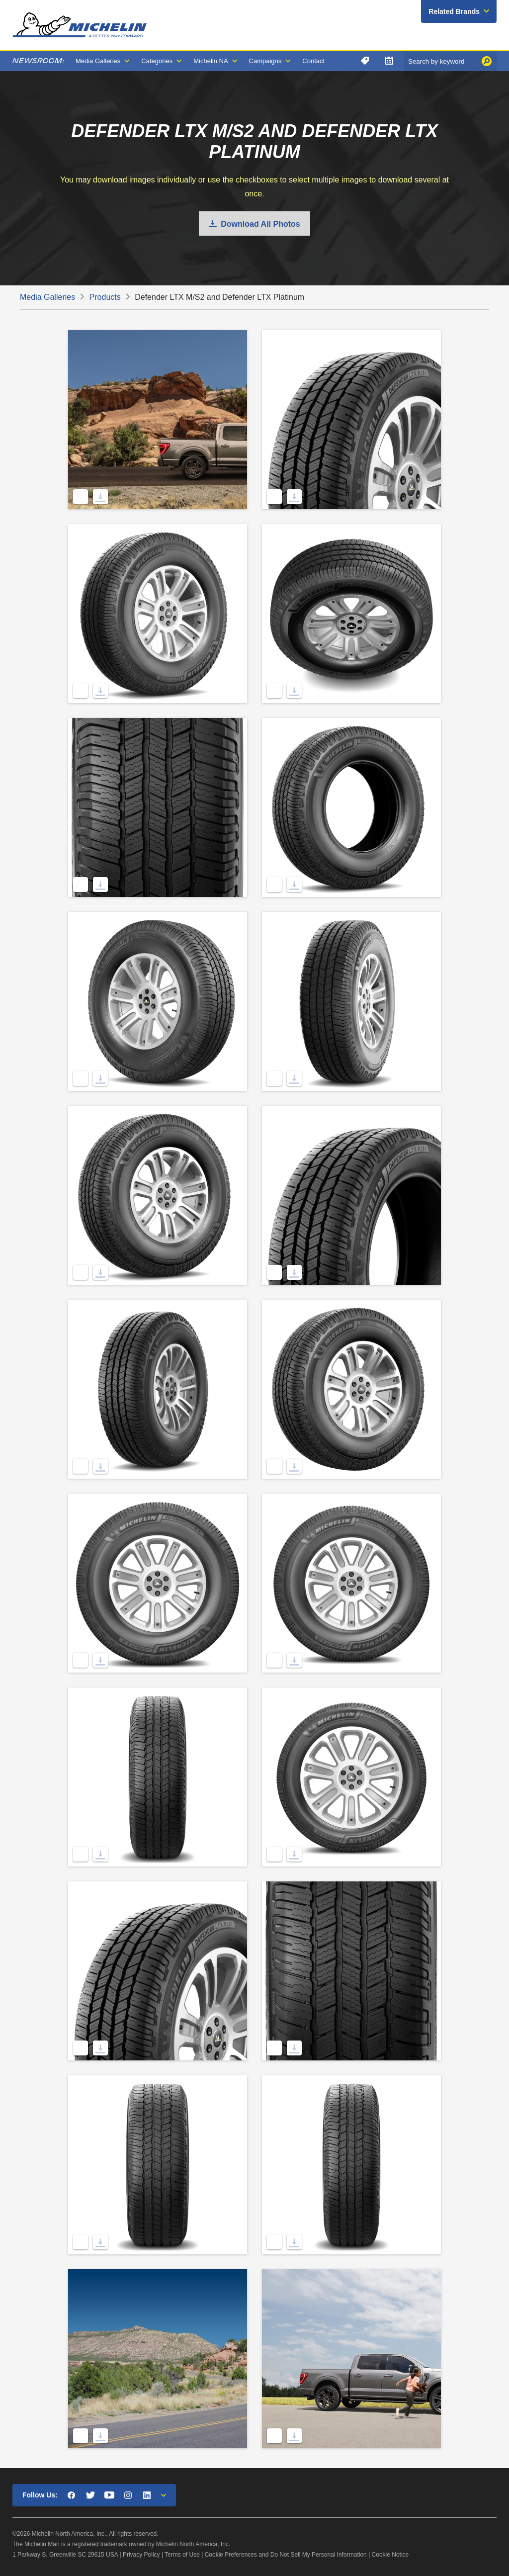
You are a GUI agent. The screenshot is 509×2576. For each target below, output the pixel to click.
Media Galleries (98, 61)
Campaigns (265, 61)
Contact (313, 61)
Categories (156, 61)
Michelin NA (210, 61)
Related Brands (454, 11)
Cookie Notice (390, 2554)
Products (105, 297)
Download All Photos (260, 224)
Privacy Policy (141, 2554)
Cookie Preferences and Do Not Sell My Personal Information (286, 2554)
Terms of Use (182, 2554)
